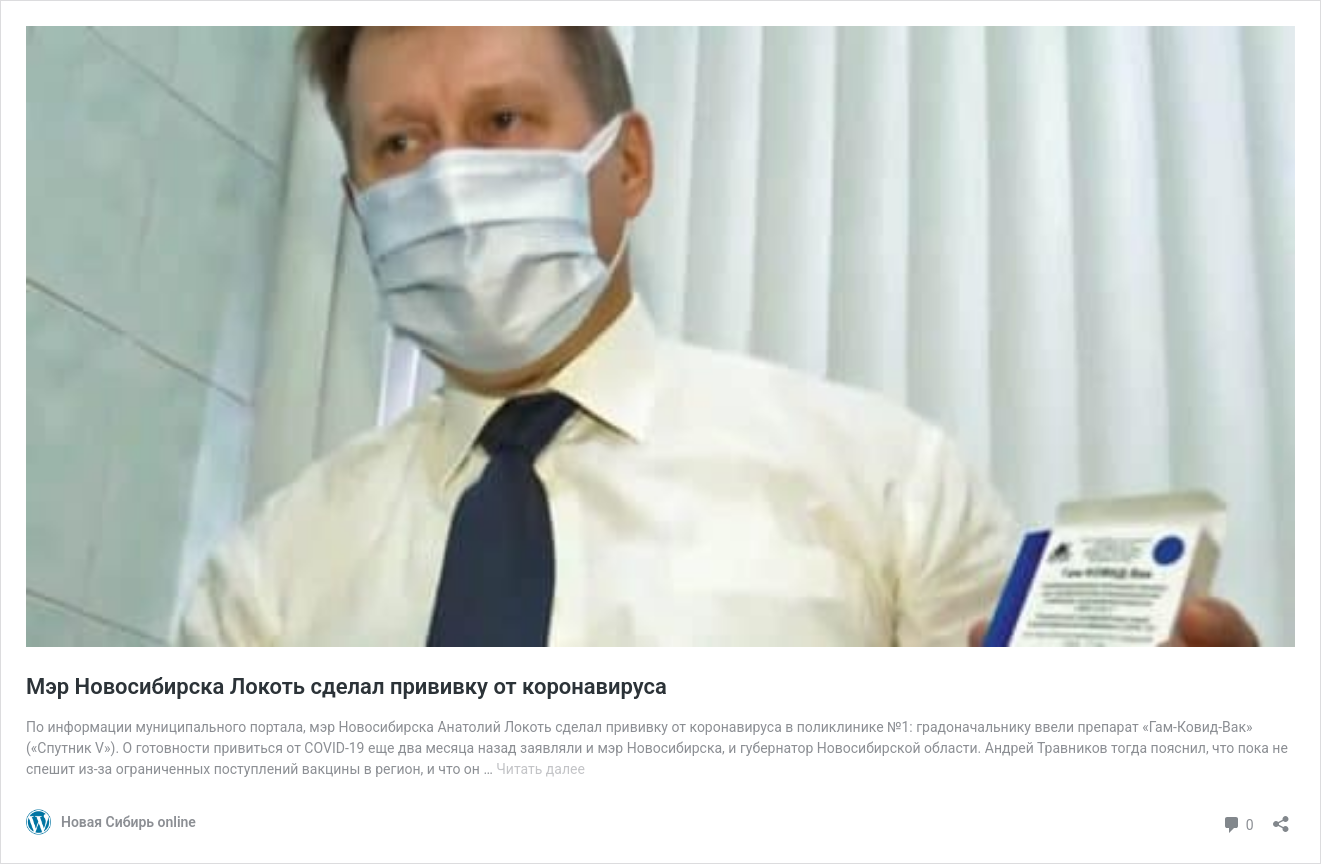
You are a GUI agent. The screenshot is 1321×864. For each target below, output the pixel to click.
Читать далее (540, 769)
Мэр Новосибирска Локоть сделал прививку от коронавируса (346, 686)
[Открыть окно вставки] (1281, 817)
